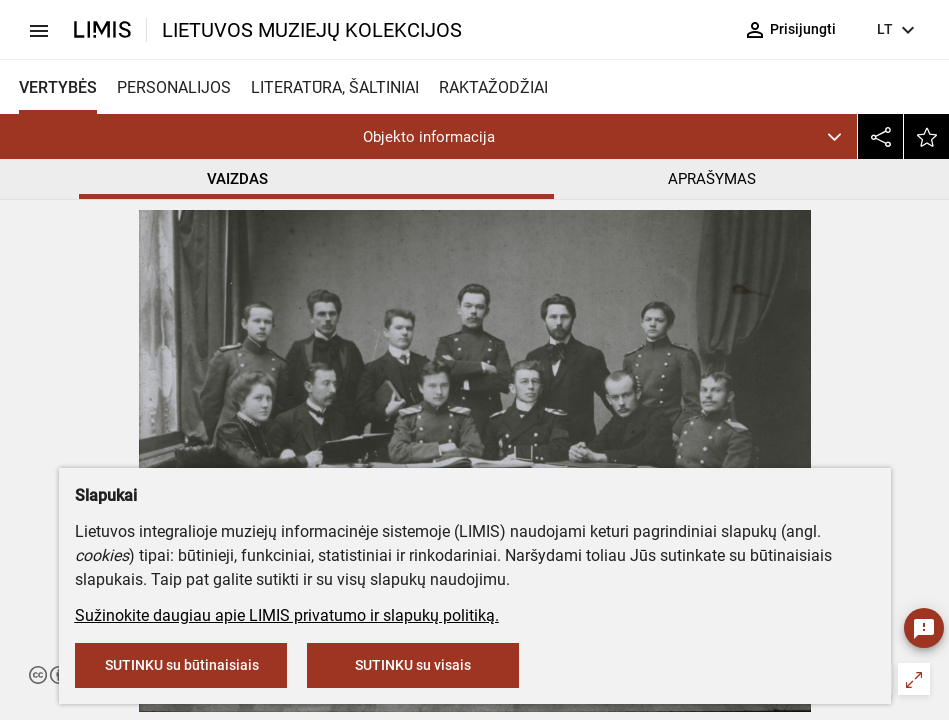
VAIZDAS (237, 179)
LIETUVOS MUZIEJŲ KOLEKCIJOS (312, 30)
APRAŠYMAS (712, 179)
